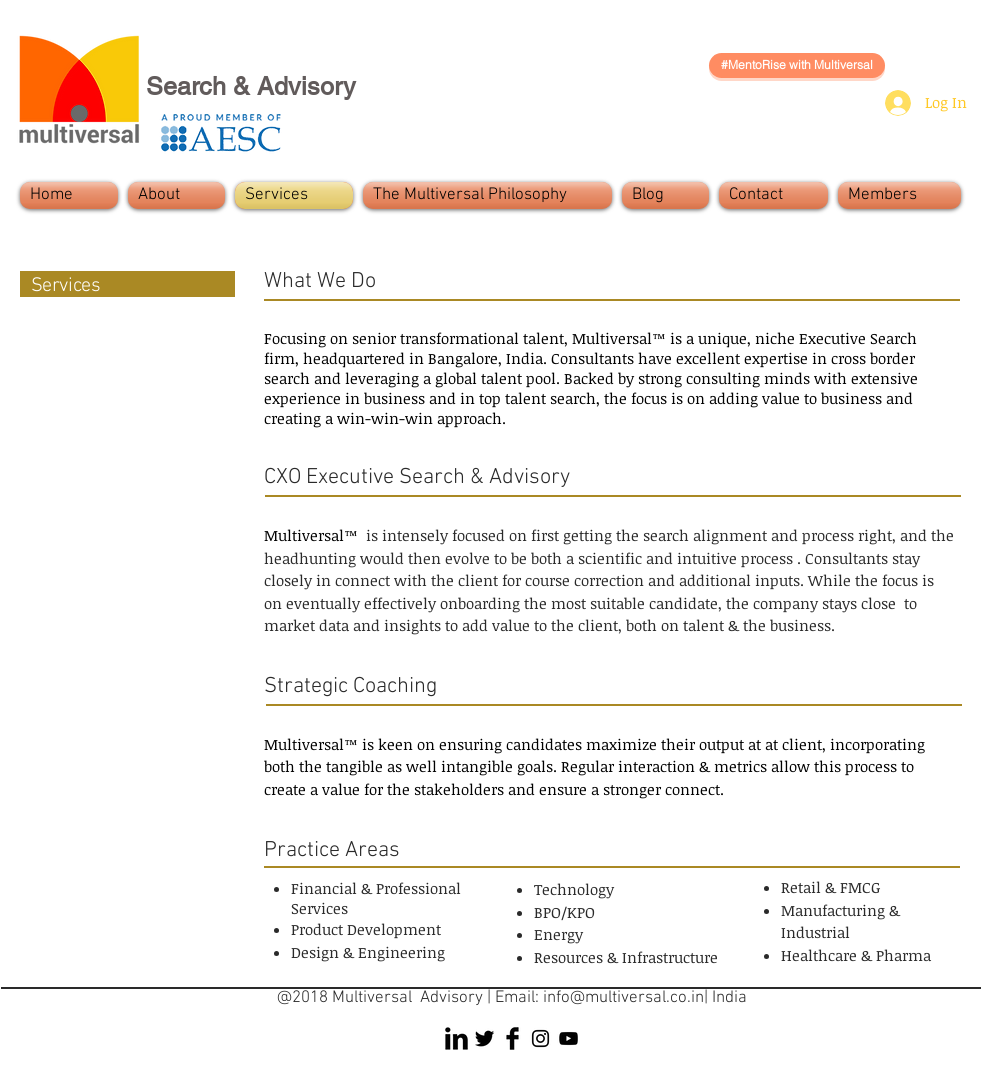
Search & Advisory (251, 86)
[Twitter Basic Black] (484, 1038)
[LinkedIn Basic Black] (456, 1038)
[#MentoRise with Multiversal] (797, 65)
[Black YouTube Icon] (568, 1038)
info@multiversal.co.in (623, 998)
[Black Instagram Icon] (540, 1038)
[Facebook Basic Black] (512, 1038)
